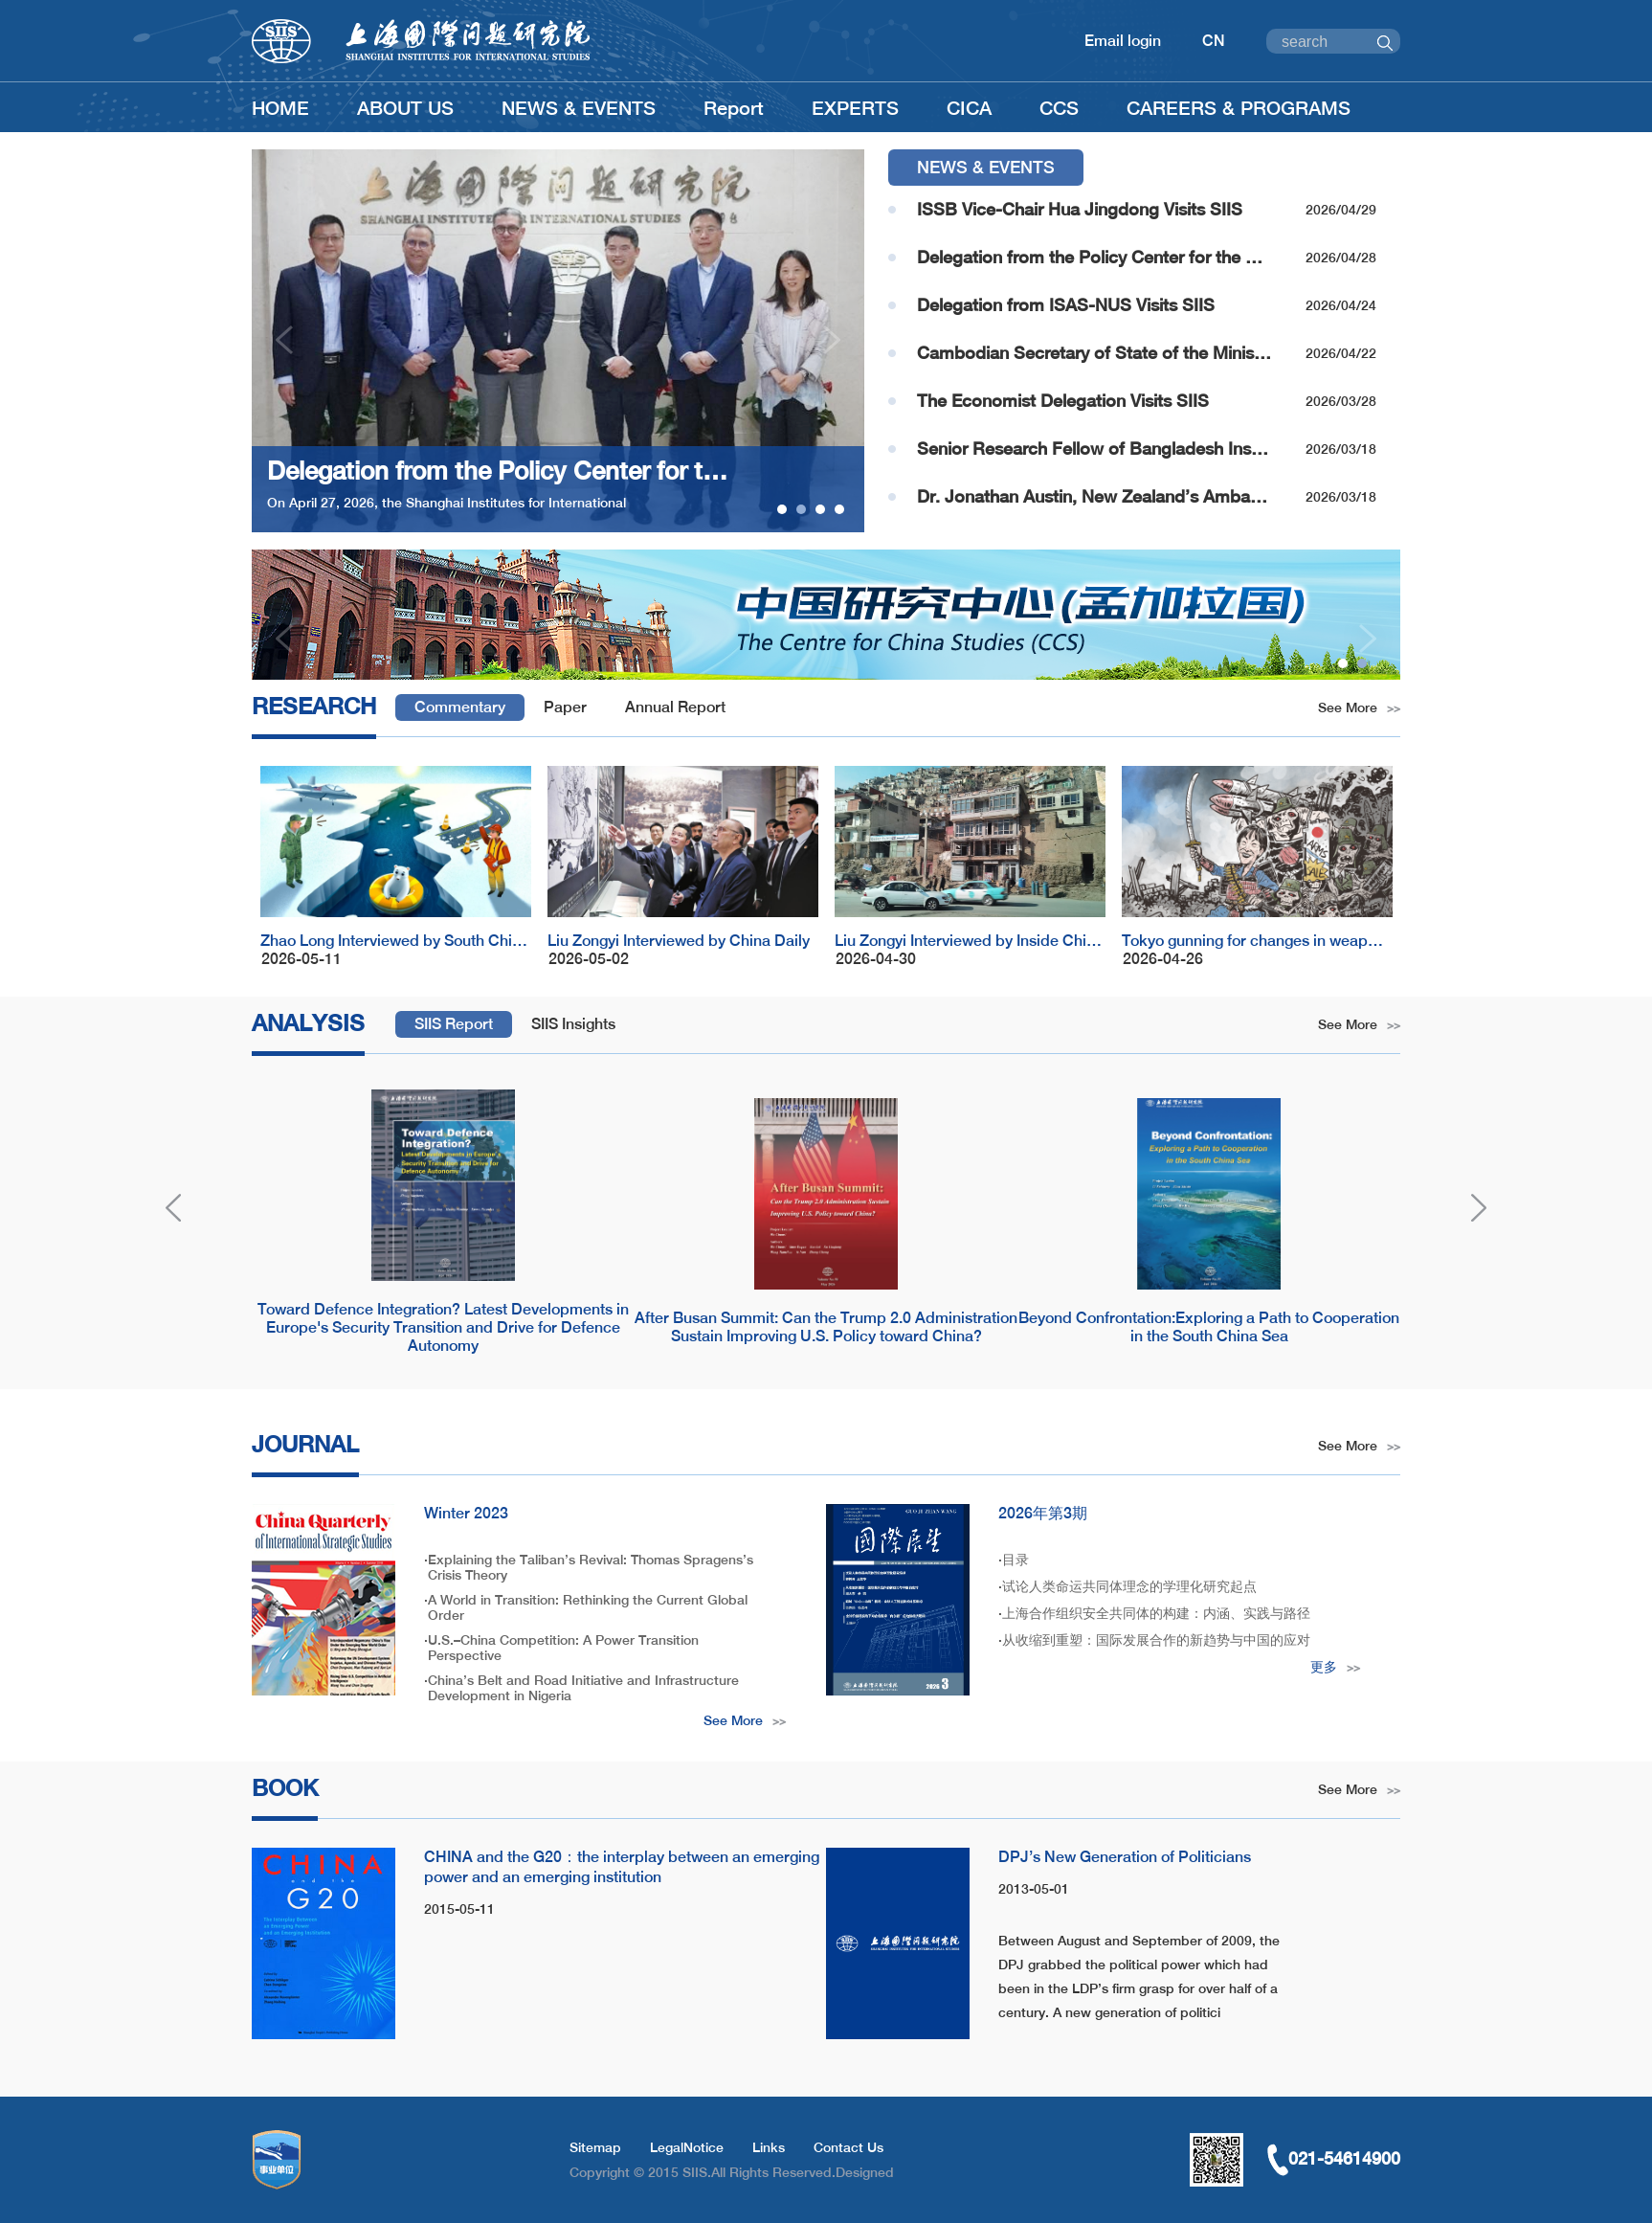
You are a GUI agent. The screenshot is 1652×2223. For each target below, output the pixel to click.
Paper (565, 707)
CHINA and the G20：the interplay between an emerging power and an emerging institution (621, 1867)
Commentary (459, 707)
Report (733, 108)
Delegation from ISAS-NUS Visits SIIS (1066, 305)
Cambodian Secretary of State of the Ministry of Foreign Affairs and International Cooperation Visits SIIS (1094, 353)
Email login (1122, 41)
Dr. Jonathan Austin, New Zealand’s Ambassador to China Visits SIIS (1094, 496)
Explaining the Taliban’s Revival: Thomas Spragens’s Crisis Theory (590, 1567)
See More (1359, 707)
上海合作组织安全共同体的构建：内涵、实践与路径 (1156, 1613)
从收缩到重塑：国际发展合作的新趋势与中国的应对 (1156, 1640)
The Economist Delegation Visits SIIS (1063, 401)
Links (768, 2147)
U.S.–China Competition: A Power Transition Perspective (563, 1647)
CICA (969, 108)
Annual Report (675, 707)
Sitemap (595, 2147)
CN (1213, 41)
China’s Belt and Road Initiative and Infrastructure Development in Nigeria (583, 1688)
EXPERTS (855, 108)
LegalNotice (687, 2147)
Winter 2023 (466, 1513)
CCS (1059, 108)
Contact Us (848, 2147)
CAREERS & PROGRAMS (1239, 108)
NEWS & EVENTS (579, 108)
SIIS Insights (573, 1024)
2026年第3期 (1042, 1513)
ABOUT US (405, 108)
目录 (1015, 1559)
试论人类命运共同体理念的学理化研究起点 (1129, 1586)
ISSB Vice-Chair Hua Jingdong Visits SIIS (1079, 209)
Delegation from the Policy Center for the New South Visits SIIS (1094, 257)
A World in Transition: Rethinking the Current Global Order (588, 1607)
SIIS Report (453, 1024)
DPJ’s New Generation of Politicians (1124, 1857)
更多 (1335, 1666)
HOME (280, 108)
